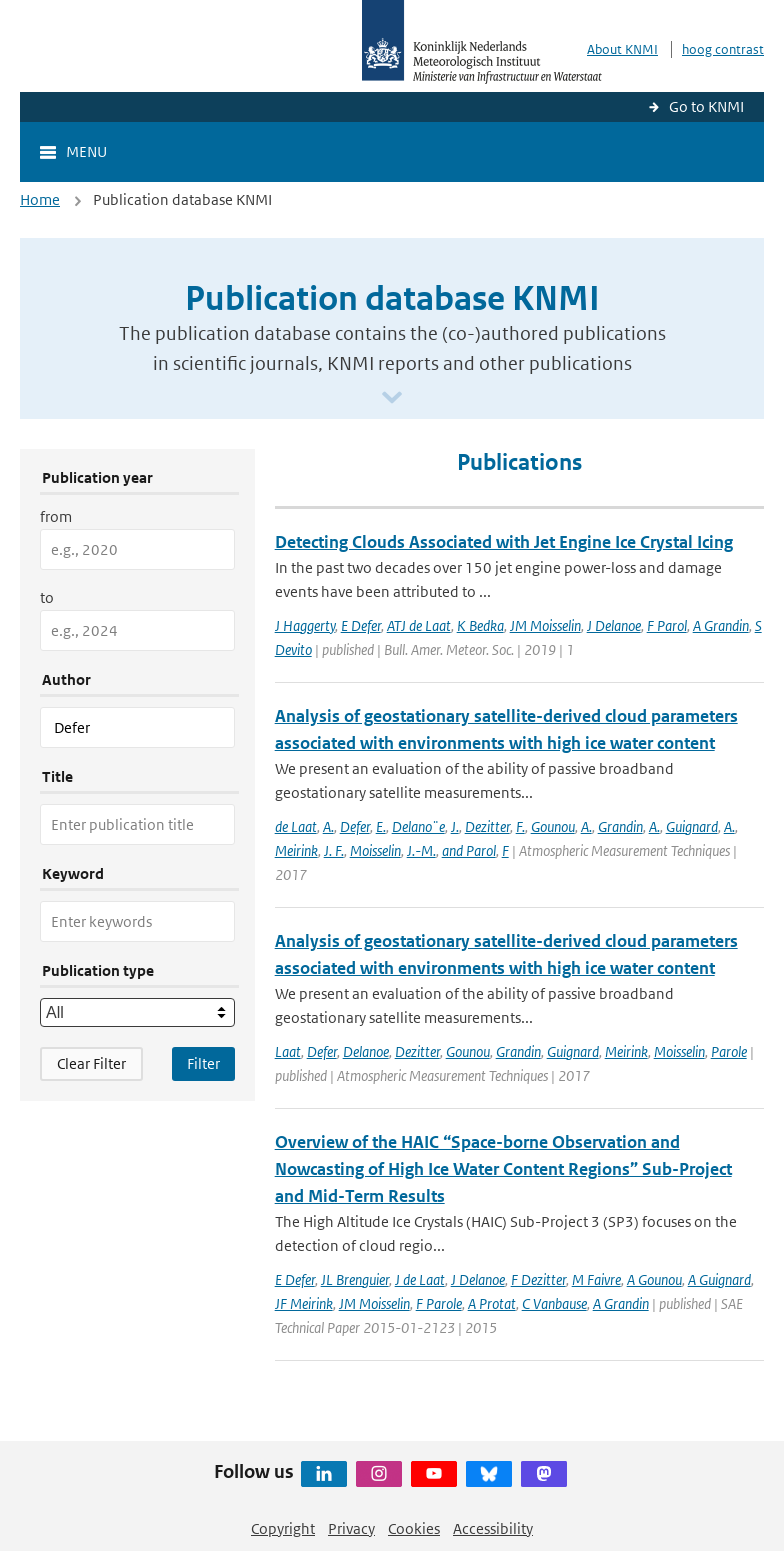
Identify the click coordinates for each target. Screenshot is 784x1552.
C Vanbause (554, 1303)
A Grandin (721, 625)
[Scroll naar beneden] (392, 398)
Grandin (620, 826)
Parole (729, 1051)
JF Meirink (304, 1303)
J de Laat (420, 1279)
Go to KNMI (706, 106)
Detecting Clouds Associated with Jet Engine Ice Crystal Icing (504, 542)
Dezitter (487, 826)
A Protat (492, 1303)
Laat (288, 1051)
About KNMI (622, 49)
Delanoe (366, 1051)
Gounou (553, 826)
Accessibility (493, 1528)
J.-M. (421, 850)
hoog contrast (723, 49)
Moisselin (375, 850)
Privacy (351, 1528)
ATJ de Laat (419, 625)
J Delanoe (614, 625)
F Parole (439, 1303)
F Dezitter (538, 1279)
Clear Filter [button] (91, 1063)
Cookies (414, 1528)
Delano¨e (418, 826)
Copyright (283, 1528)
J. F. (334, 850)
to (47, 597)
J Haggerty (305, 625)
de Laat (296, 826)
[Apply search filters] (203, 1064)
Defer (355, 826)
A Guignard (719, 1279)
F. (520, 826)
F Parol (667, 625)
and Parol (469, 850)
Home (40, 199)
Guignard (692, 826)
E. (381, 826)
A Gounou (654, 1279)
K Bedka (480, 625)
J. (455, 826)
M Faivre (596, 1279)
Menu (86, 151)
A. (328, 826)
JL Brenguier (355, 1279)
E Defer (361, 625)
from (56, 516)
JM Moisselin (545, 625)
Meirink (296, 850)
